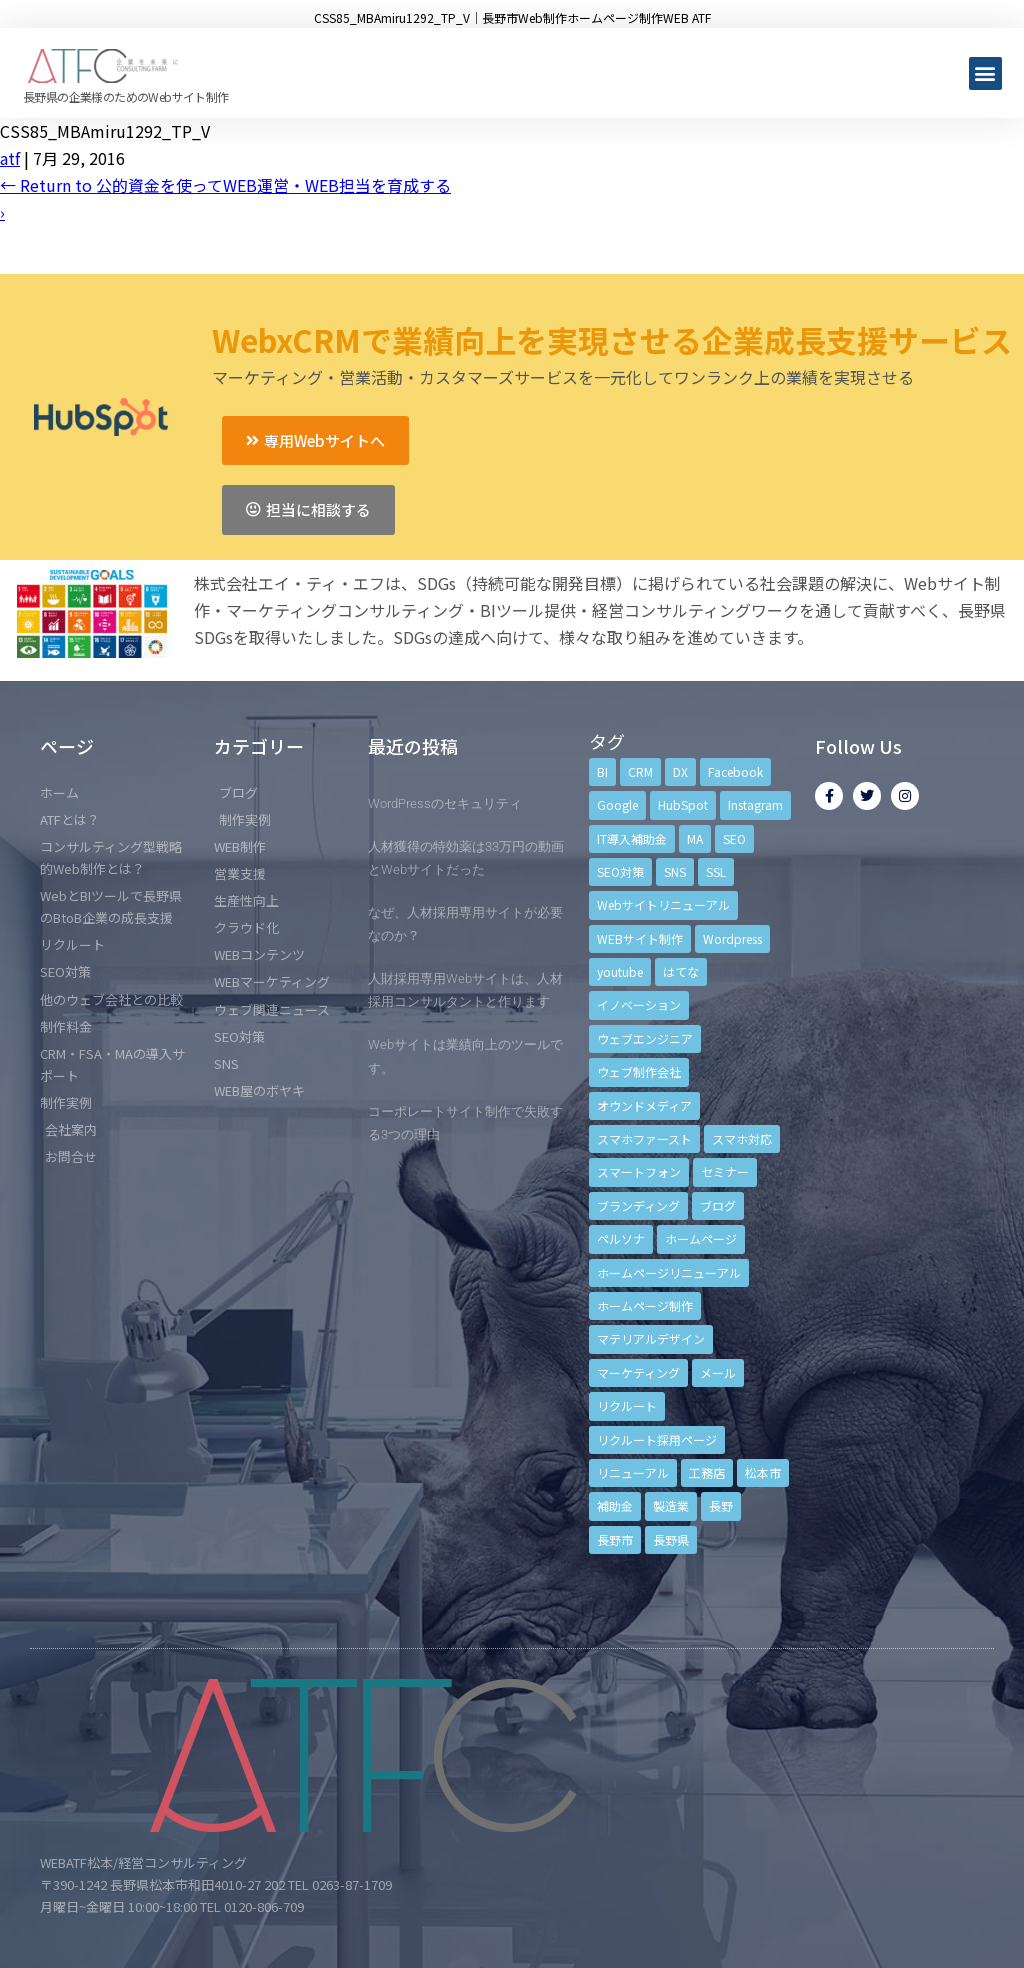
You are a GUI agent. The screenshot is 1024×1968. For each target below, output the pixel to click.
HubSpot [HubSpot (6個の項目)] (683, 804)
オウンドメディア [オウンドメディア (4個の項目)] (644, 1105)
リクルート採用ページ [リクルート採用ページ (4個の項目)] (657, 1439)
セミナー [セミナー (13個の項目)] (725, 1171)
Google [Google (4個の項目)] (617, 804)
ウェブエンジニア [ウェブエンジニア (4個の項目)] (645, 1038)
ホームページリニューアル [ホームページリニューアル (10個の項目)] (669, 1272)
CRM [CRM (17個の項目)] (640, 771)
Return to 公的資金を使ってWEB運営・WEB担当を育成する (225, 185)
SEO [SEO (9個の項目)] (734, 838)
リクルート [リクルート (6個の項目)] (627, 1405)
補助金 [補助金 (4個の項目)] (615, 1505)
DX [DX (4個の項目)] (680, 771)
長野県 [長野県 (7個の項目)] (671, 1539)
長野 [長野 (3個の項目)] (721, 1505)
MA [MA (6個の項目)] (695, 838)
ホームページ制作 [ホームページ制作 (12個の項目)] (645, 1305)
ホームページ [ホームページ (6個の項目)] (701, 1238)
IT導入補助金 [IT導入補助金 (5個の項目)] (632, 838)
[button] (985, 73)
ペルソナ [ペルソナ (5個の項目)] (621, 1238)
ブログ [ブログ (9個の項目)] (718, 1205)
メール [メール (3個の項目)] (718, 1372)
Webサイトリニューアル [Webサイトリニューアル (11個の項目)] (663, 904)
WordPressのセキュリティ (445, 803)
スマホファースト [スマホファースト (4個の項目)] (644, 1138)
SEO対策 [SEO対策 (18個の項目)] (620, 871)
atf (10, 158)
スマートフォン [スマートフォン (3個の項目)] (639, 1171)
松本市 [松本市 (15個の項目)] (763, 1472)
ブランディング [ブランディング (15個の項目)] (638, 1205)
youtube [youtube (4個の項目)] (620, 971)
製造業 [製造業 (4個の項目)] (671, 1505)
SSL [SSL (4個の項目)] (716, 871)
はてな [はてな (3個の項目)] (681, 971)
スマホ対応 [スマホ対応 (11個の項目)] (742, 1138)
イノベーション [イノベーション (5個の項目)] (639, 1004)
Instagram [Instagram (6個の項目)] (755, 804)
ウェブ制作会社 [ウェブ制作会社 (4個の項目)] (639, 1071)
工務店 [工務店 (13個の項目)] (707, 1472)
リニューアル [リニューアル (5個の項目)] (633, 1472)
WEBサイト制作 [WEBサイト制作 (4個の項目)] (640, 938)
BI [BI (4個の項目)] (602, 771)
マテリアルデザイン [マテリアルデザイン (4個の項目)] (651, 1338)
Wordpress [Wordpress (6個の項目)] (732, 938)
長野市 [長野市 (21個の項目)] (615, 1539)
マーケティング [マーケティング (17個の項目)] (638, 1372)
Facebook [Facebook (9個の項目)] (735, 771)
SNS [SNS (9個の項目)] (675, 871)
